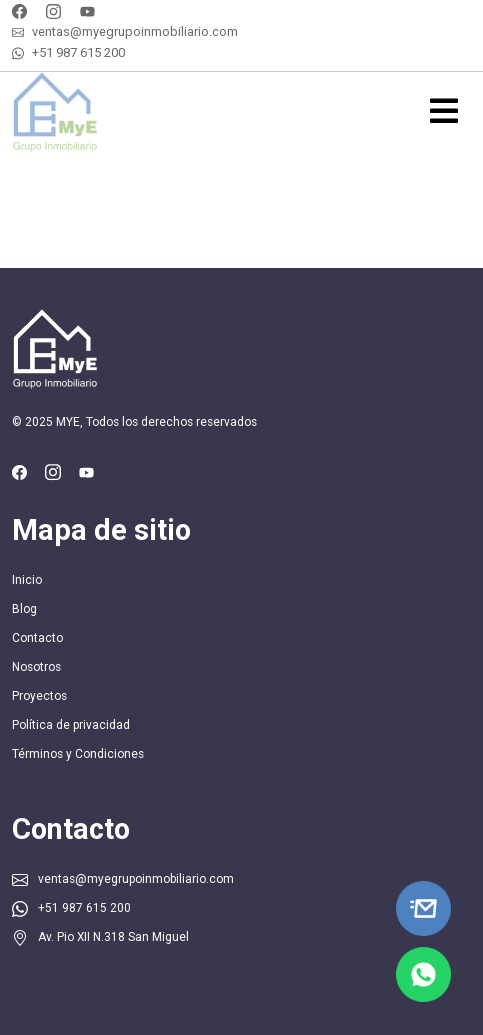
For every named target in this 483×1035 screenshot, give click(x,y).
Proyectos (39, 696)
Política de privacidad (71, 725)
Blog (24, 609)
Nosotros (36, 667)
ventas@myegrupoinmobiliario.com (135, 31)
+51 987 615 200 (78, 52)
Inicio (27, 580)
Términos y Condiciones (78, 754)
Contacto (37, 638)
